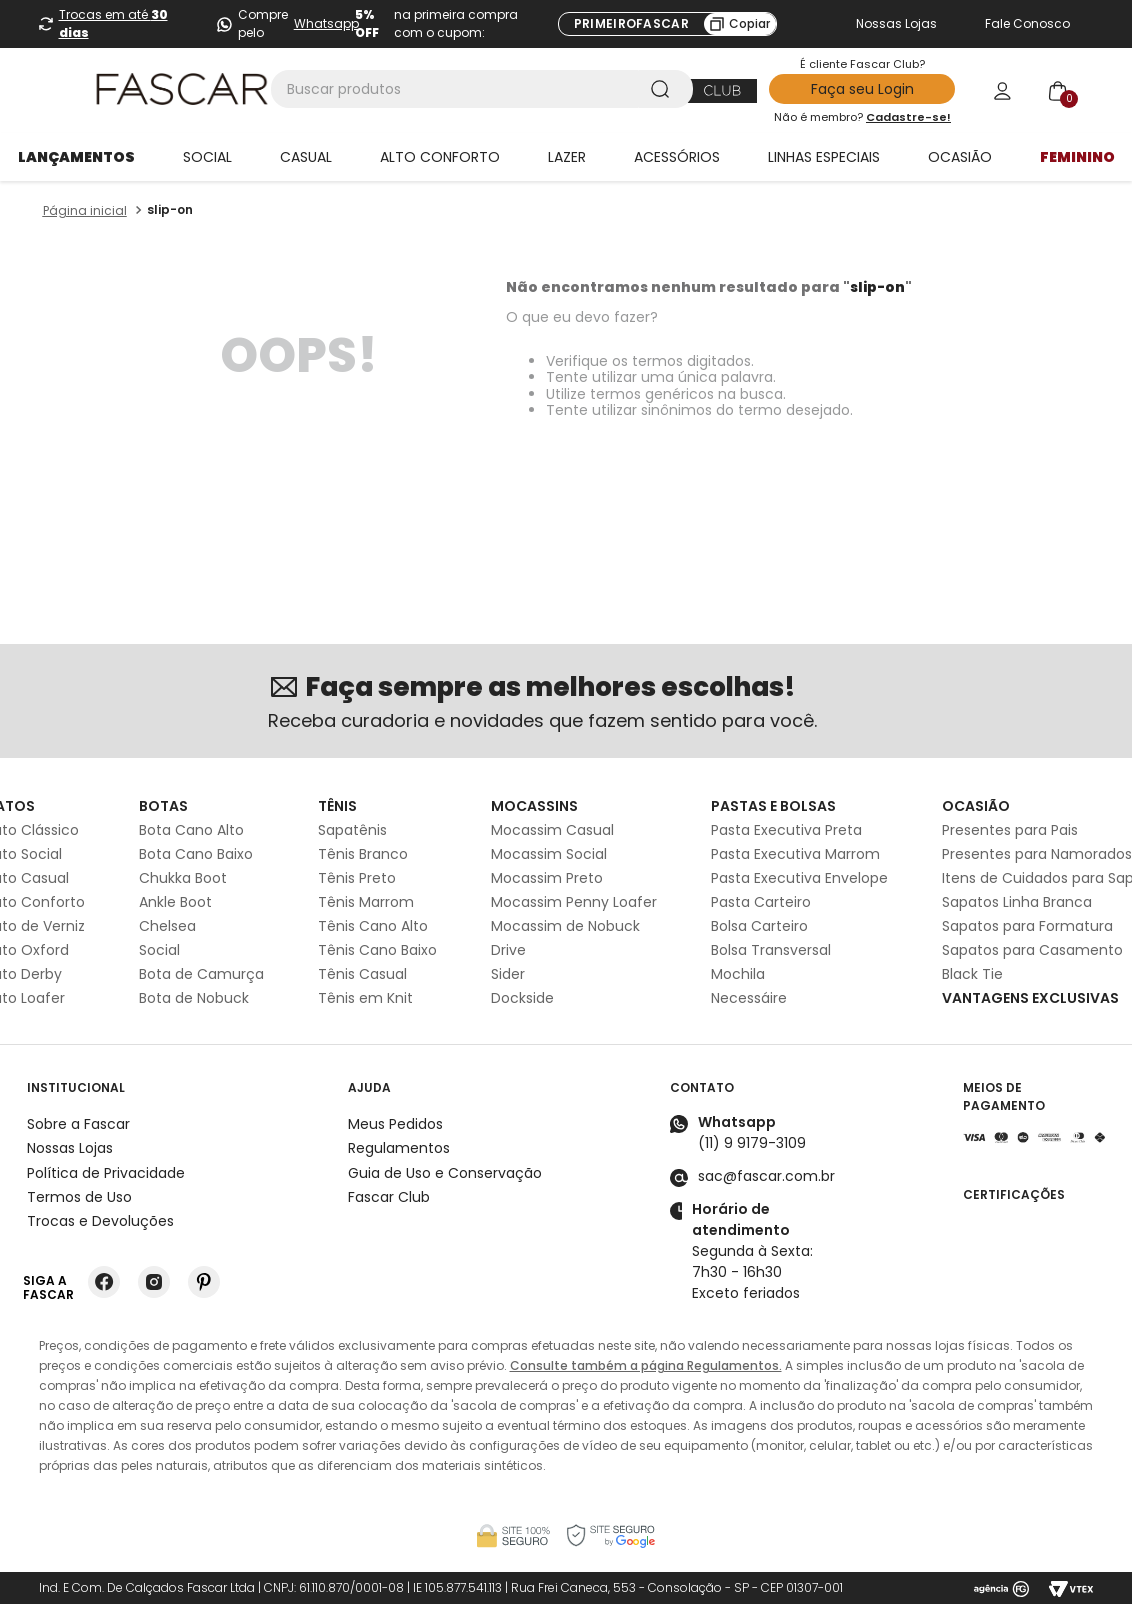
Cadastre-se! (908, 117)
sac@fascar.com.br (766, 1176)
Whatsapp (326, 23)
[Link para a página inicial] (85, 211)
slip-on (170, 209)
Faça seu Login (862, 89)
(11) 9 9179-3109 (752, 1143)
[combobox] (482, 89)
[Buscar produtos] (664, 89)
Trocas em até (113, 23)
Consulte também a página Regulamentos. (646, 1365)
